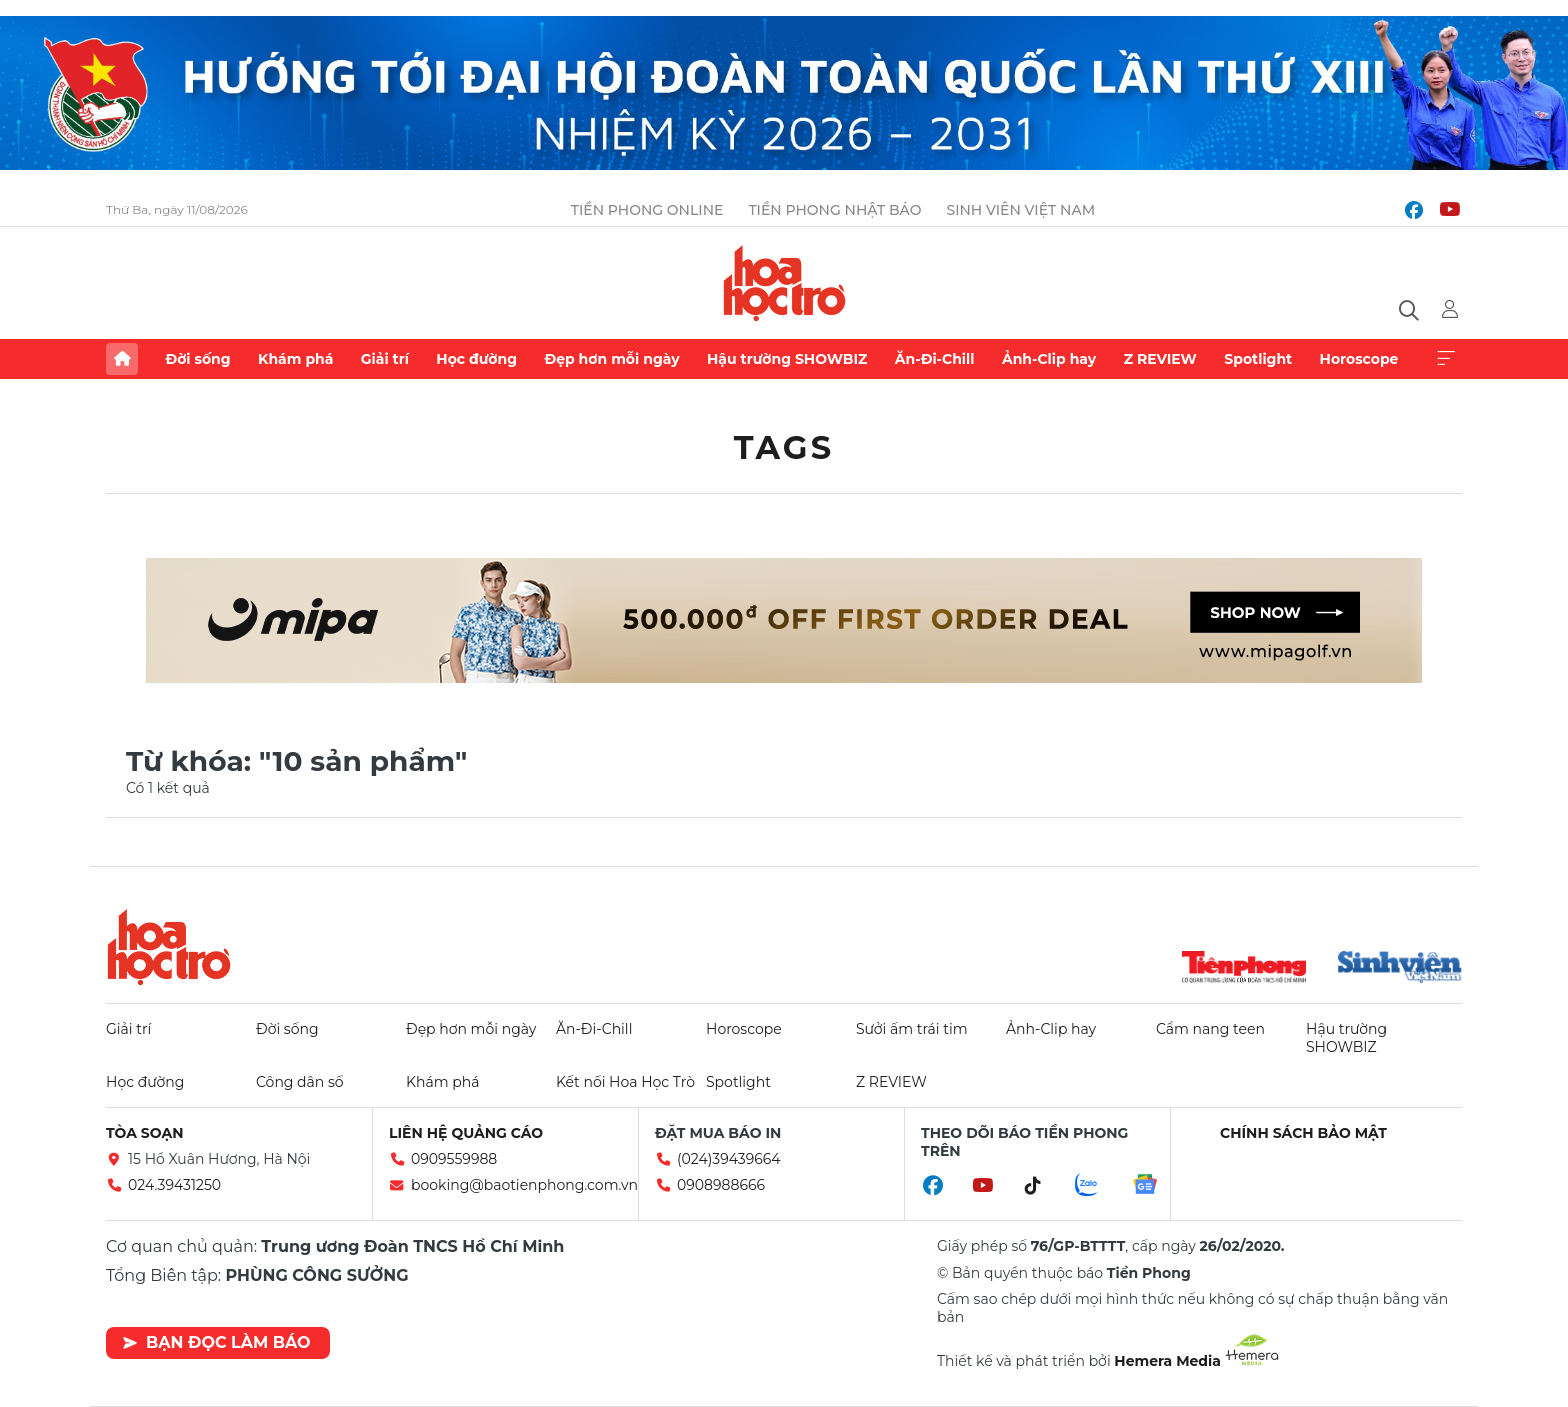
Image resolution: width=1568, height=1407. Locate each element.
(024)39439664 (729, 1159)
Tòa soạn (145, 1133)
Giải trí (385, 359)
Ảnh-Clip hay (1049, 359)
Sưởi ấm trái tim (912, 1029)
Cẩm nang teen (1210, 1029)
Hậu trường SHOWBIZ (787, 359)
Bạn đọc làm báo (216, 1342)
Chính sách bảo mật (1303, 1133)
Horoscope (1359, 359)
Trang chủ (122, 359)
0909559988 (454, 1159)
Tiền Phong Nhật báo (834, 210)
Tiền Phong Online (647, 210)
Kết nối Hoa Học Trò (625, 1082)
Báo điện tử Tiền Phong (784, 283)
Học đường (476, 359)
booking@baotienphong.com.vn (524, 1185)
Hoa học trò (169, 947)
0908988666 (721, 1185)
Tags (784, 447)
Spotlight (1258, 359)
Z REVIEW (1160, 359)
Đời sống (197, 359)
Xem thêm (1446, 359)
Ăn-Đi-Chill (935, 359)
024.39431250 (174, 1185)
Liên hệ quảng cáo (466, 1133)
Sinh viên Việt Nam (1020, 210)
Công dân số (300, 1082)
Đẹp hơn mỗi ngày (611, 359)
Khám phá (295, 359)
